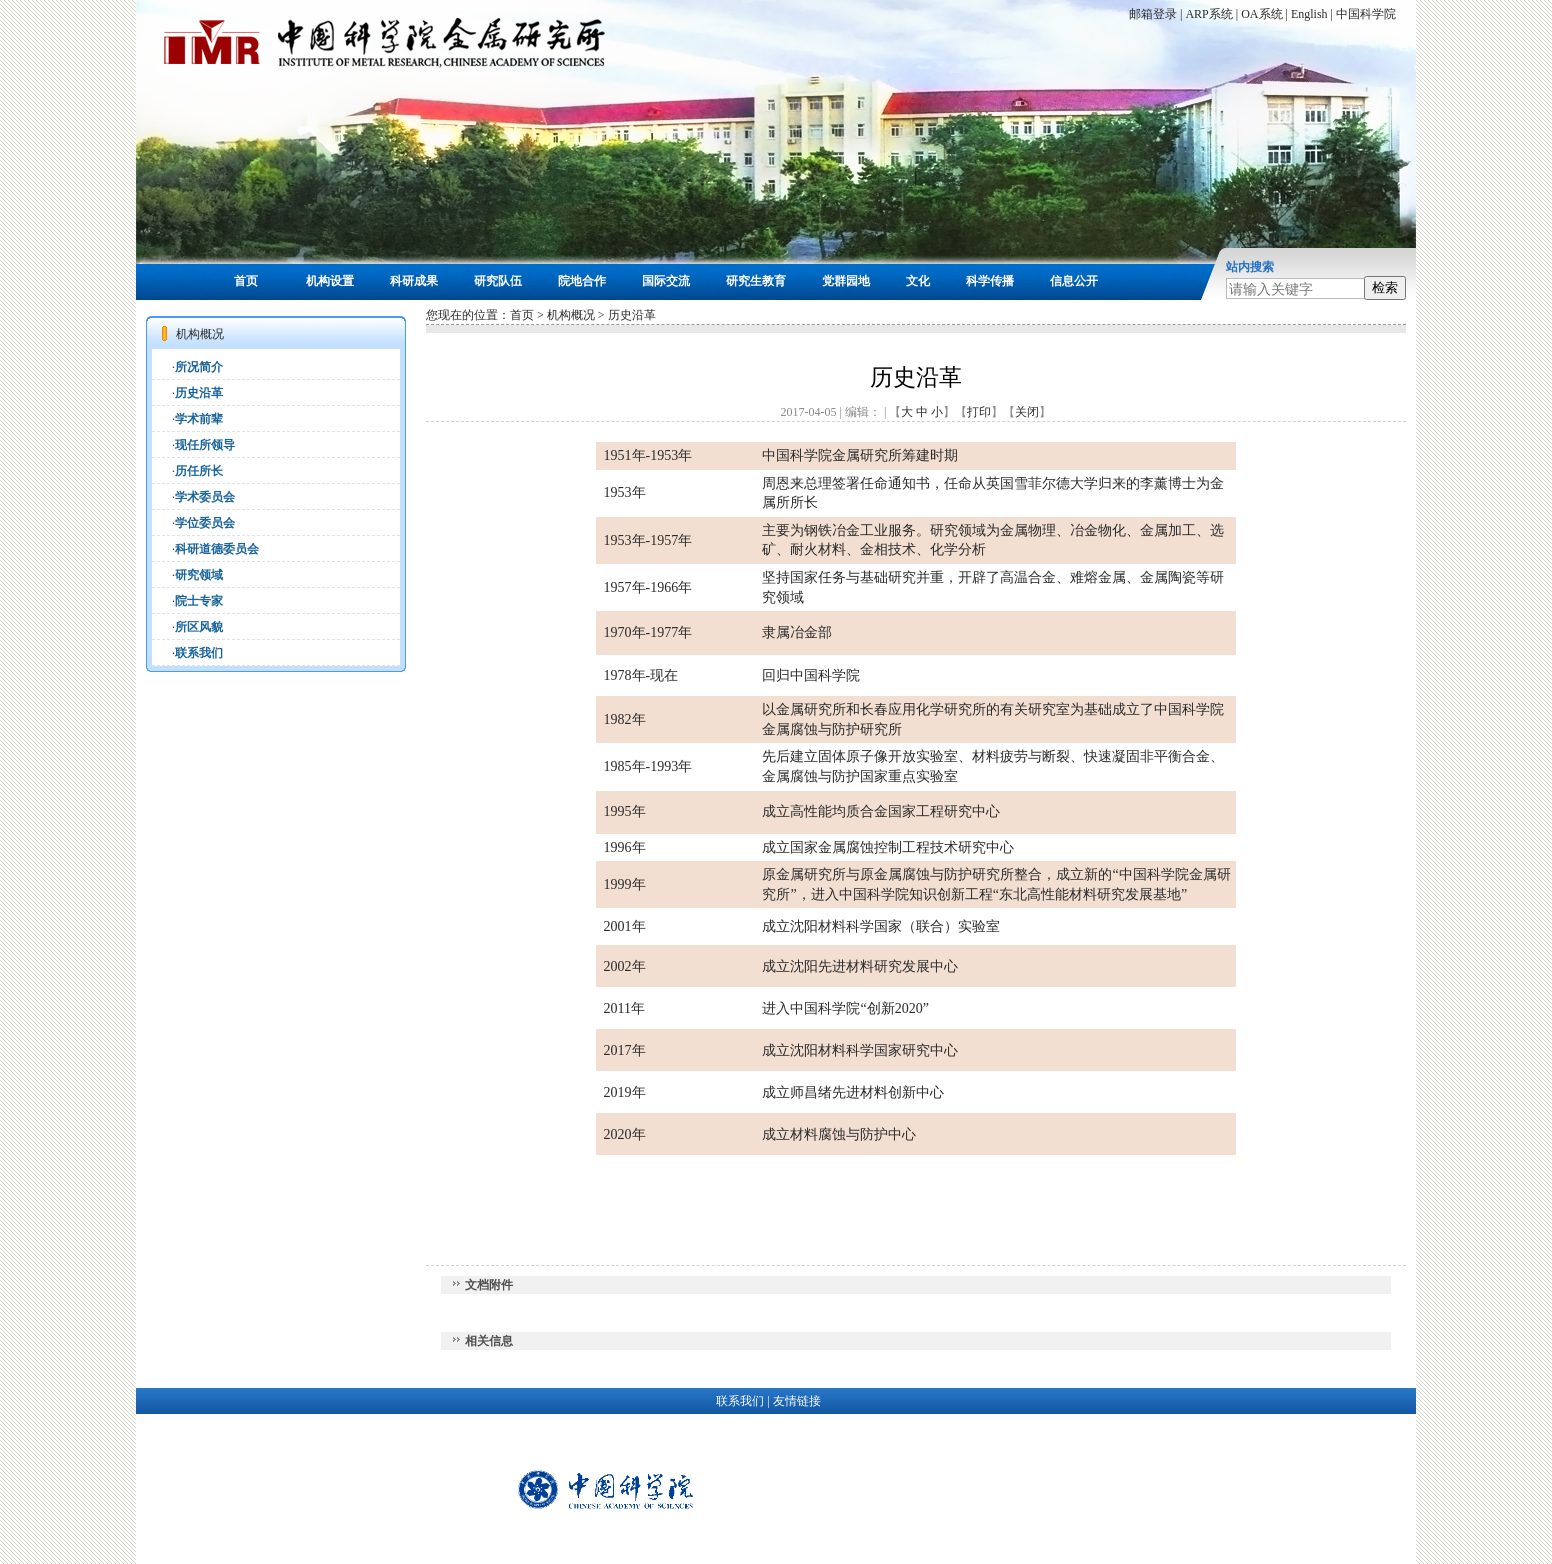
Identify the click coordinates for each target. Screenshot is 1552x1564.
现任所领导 (205, 445)
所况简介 (199, 367)
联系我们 (199, 653)
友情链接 (797, 1401)
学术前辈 (199, 419)
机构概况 (571, 315)
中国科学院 (1366, 14)
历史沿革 (199, 393)
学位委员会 (205, 523)
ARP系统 (1208, 14)
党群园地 (846, 281)
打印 (979, 412)
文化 (918, 281)
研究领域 (199, 575)
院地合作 (582, 281)
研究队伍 (498, 281)
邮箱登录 (1153, 14)
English (1309, 14)
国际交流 (666, 281)
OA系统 (1261, 14)
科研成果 (414, 281)
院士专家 (199, 601)
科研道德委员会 (217, 549)
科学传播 (990, 281)
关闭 (1027, 412)
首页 (246, 281)
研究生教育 (756, 281)
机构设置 (330, 281)
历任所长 (199, 471)
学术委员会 (205, 497)
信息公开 (1074, 281)
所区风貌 (199, 627)
